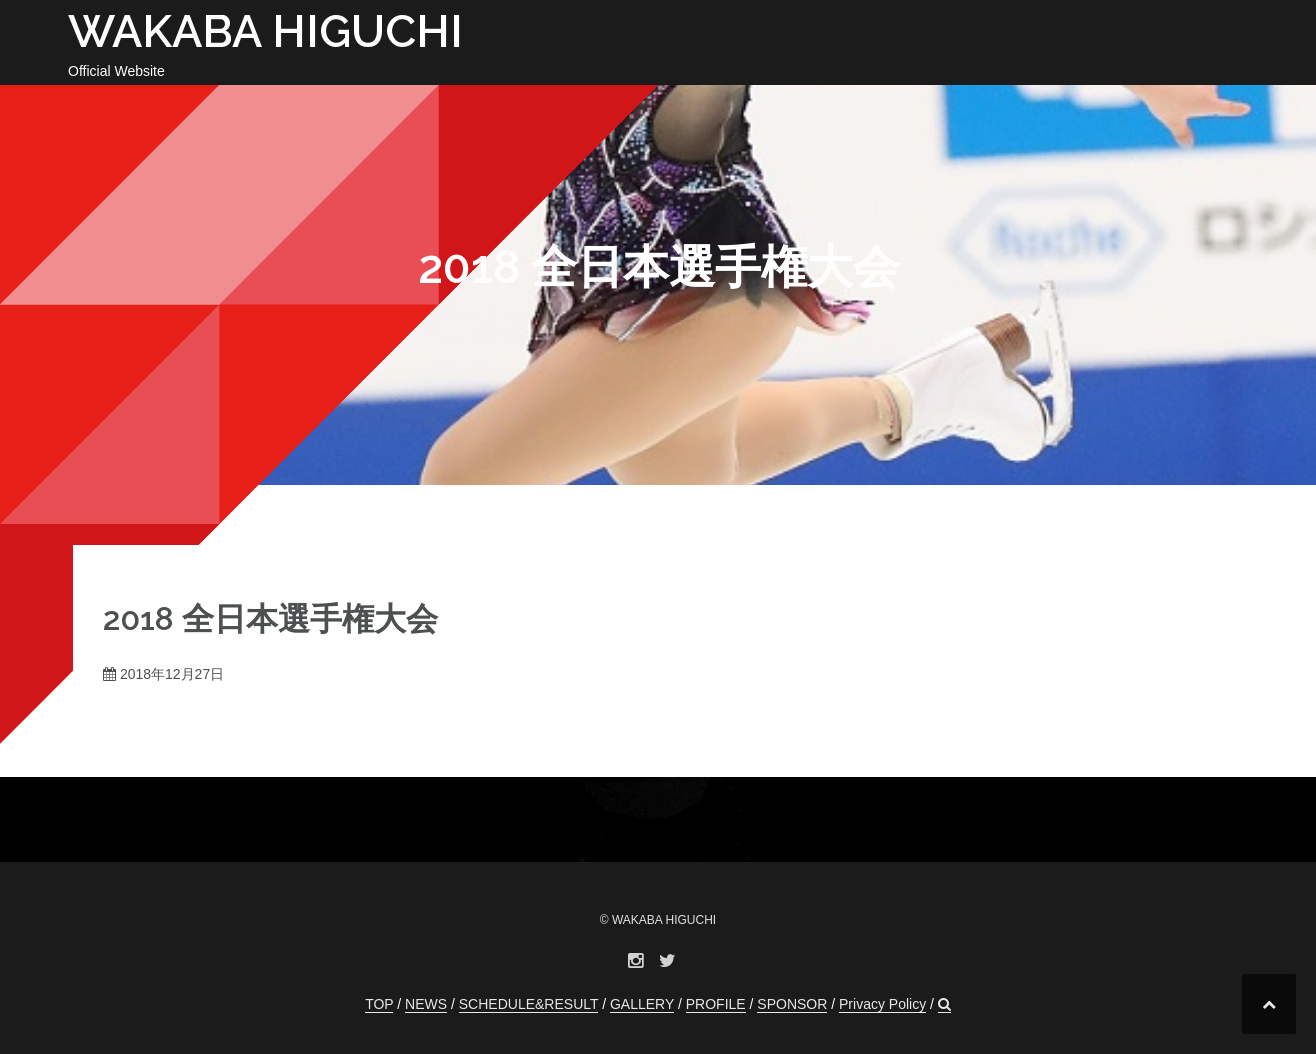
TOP (379, 1004)
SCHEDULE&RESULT (529, 1004)
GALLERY (642, 1004)
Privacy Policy (882, 1004)
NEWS (426, 1004)
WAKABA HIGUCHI (265, 31)
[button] (944, 1004)
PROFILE (716, 1004)
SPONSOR (792, 1004)
